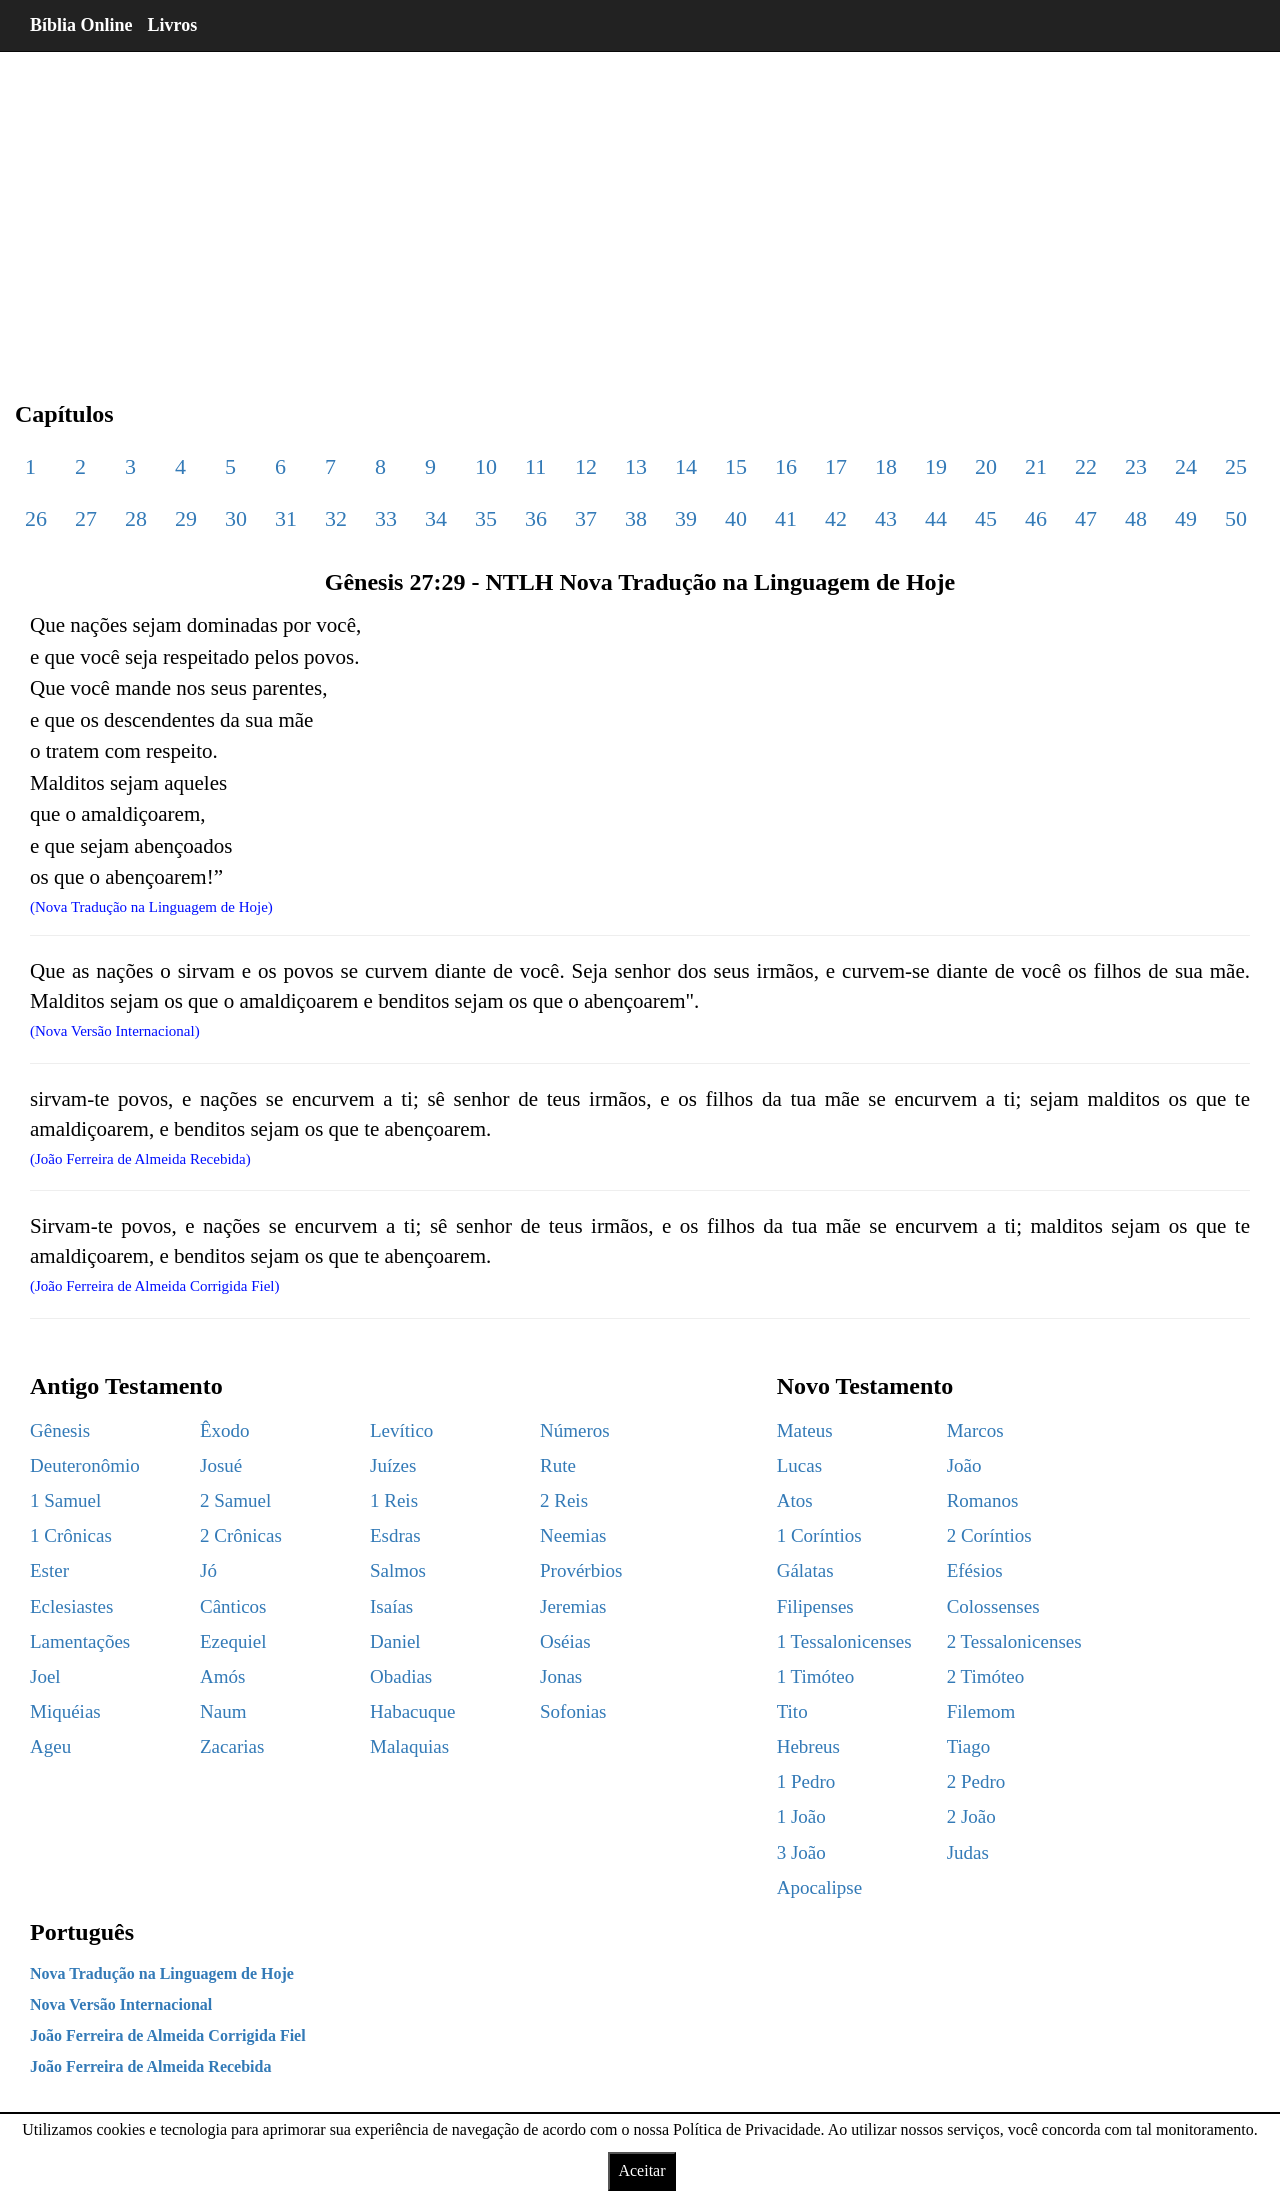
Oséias (565, 1641)
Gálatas (805, 1570)
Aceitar (641, 2170)
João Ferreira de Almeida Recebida (150, 2066)
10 (486, 466)
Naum (223, 1711)
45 (986, 518)
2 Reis (564, 1500)
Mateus (805, 1430)
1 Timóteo (816, 1676)
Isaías (391, 1606)
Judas (968, 1852)
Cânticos (233, 1606)
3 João (801, 1852)
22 (1086, 466)
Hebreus (808, 1746)
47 (1086, 518)
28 (136, 518)
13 (636, 466)
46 (1036, 518)
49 (1186, 518)
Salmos (398, 1570)
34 (436, 518)
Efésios (975, 1570)
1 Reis (394, 1500)
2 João (971, 1816)
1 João (801, 1816)
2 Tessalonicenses (1014, 1641)
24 (1186, 466)
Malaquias (409, 1746)
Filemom (981, 1711)
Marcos (975, 1430)
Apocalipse (819, 1887)
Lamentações (80, 1641)
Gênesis (60, 1430)
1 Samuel (65, 1500)
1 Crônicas (71, 1535)
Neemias (573, 1535)
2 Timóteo (986, 1676)
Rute (558, 1465)
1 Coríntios (819, 1535)
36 (536, 518)
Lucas (799, 1465)
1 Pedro (806, 1781)
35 (486, 518)
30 (236, 518)
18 (886, 466)
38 (636, 518)
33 (386, 518)
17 (836, 466)
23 (1136, 466)
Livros (173, 25)
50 (1236, 518)
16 (786, 466)
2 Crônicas (241, 1535)
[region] (640, 210)
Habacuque (412, 1711)
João (964, 1465)
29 (186, 518)
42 (836, 518)
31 (286, 518)
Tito (792, 1711)
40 (736, 518)
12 (586, 466)
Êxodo (225, 1430)
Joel (45, 1676)
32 (336, 518)
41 (786, 518)
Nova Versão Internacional (121, 2004)
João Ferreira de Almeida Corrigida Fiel (168, 2035)
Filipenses (815, 1606)
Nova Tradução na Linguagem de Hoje (162, 1973)
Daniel (395, 1641)
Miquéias (65, 1711)
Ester (49, 1570)
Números (575, 1430)
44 (936, 518)
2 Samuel (235, 1500)
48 (1136, 518)
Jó (208, 1570)
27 (86, 518)
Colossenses (993, 1606)
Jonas (561, 1676)
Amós (222, 1676)
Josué (221, 1465)
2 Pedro (976, 1781)
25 (1236, 466)
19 (936, 466)
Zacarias (232, 1746)
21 (1036, 466)
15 (736, 466)
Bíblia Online (81, 25)
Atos (795, 1500)
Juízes (393, 1465)
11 (535, 466)
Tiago (969, 1746)
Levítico (401, 1430)
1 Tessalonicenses (844, 1641)
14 (686, 466)
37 (586, 518)
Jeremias (573, 1606)
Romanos (983, 1500)
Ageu (50, 1746)
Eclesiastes (71, 1606)
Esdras (395, 1535)
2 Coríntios (989, 1535)
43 (886, 518)
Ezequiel (233, 1641)
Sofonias (573, 1711)
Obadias (401, 1676)
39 (686, 518)
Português (82, 1932)
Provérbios (581, 1570)
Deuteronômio (85, 1465)
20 (986, 466)
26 (36, 518)
